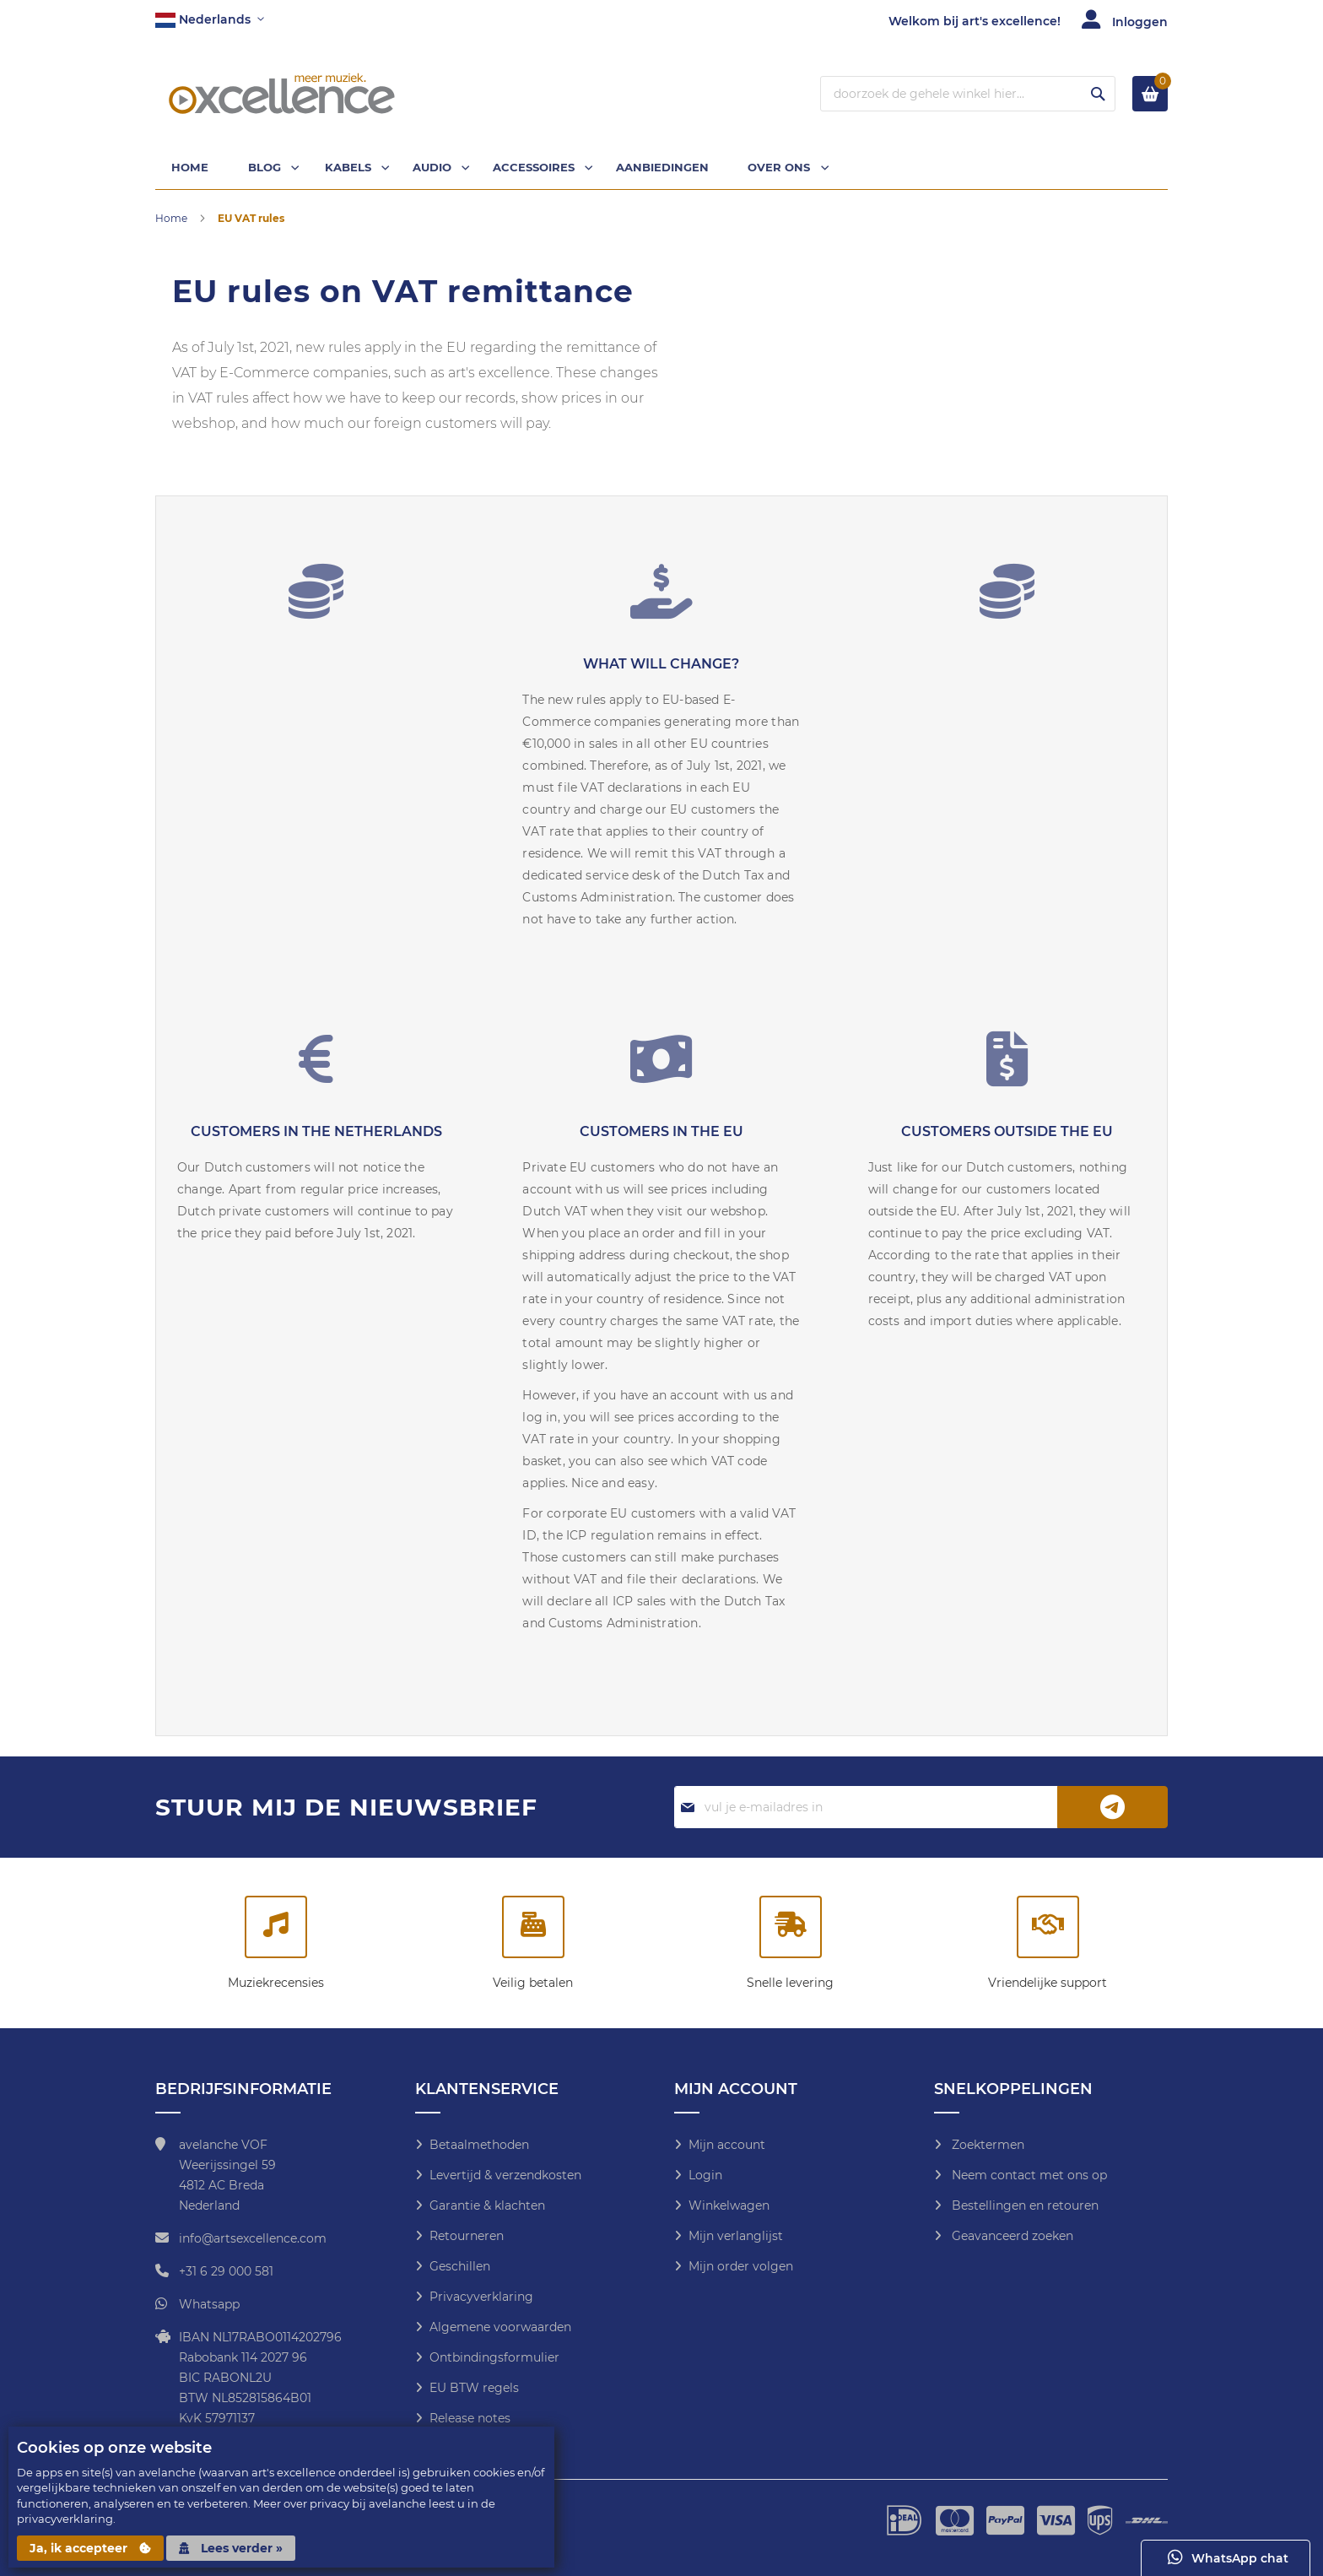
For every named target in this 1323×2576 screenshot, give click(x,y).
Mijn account (726, 2144)
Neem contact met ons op (1027, 2175)
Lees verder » (231, 2548)
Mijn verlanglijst (735, 2235)
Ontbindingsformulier (494, 2357)
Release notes (469, 2418)
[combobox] (967, 93)
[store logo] (281, 93)
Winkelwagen (729, 2205)
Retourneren (466, 2235)
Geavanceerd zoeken (1010, 2235)
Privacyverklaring (481, 2296)
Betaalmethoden (479, 2144)
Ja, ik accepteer (90, 2548)
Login (705, 2175)
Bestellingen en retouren (1023, 2205)
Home (172, 221)
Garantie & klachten (487, 2205)
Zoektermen (986, 2144)
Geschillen (459, 2266)
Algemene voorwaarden (500, 2327)
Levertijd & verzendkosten (505, 2175)
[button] (209, 20)
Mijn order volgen (740, 2266)
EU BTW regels (474, 2387)
